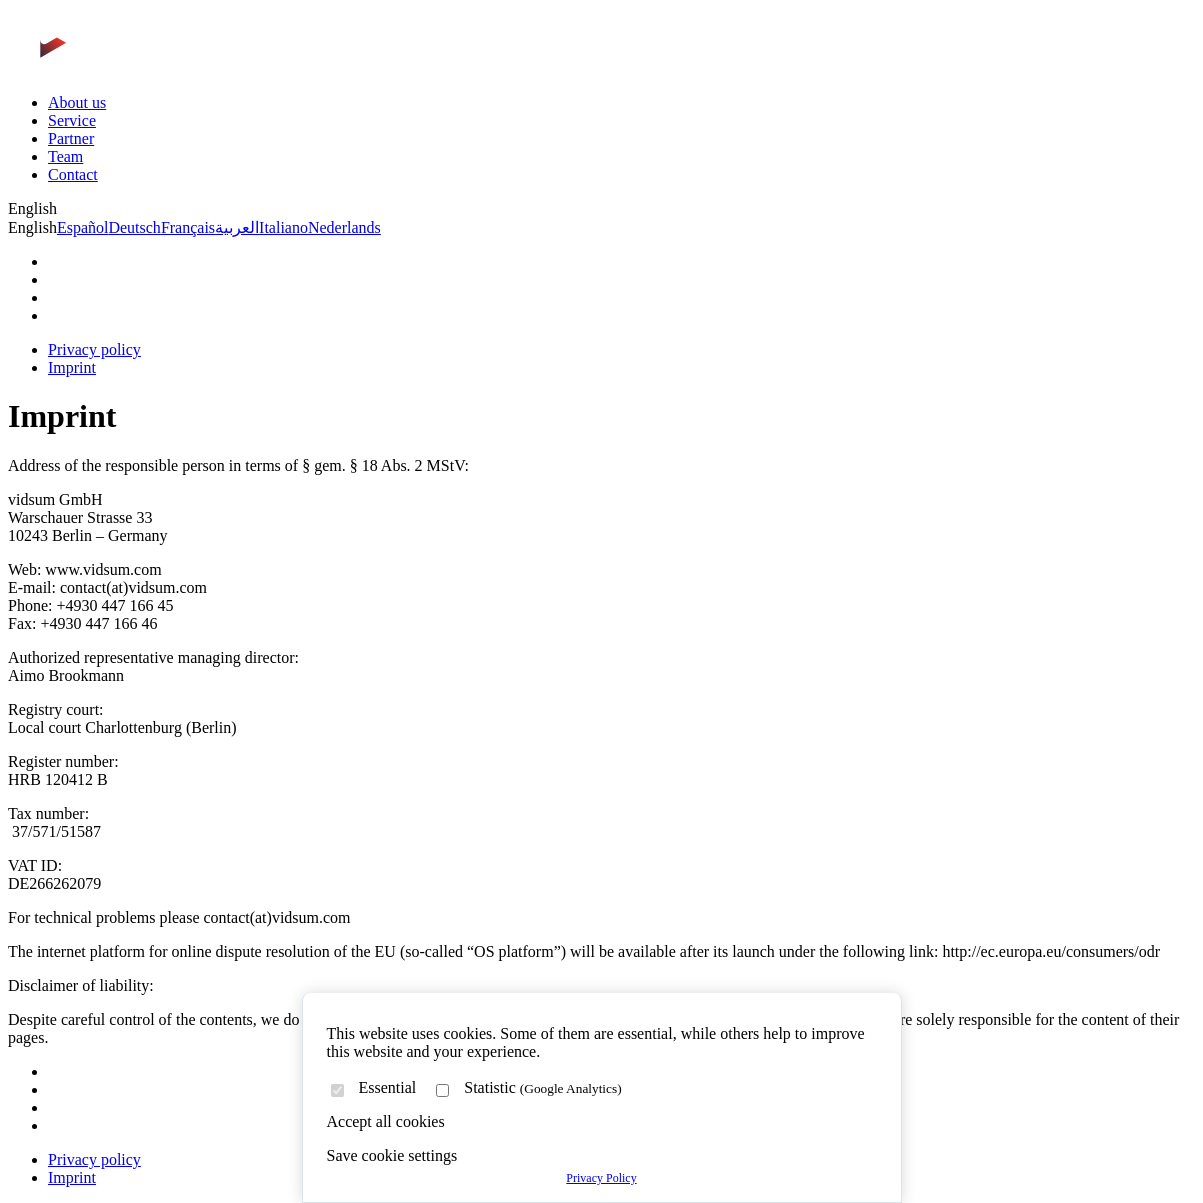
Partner (71, 138)
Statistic (542, 1087)
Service (72, 120)
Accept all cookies (386, 1121)
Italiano (283, 227)
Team (65, 156)
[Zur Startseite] (127, 68)
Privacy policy (94, 349)
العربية (237, 227)
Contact (73, 174)
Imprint (72, 367)
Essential (388, 1087)
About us (77, 102)
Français (188, 227)
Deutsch (134, 227)
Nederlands (344, 227)
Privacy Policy (601, 1178)
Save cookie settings (392, 1155)
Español (83, 227)
